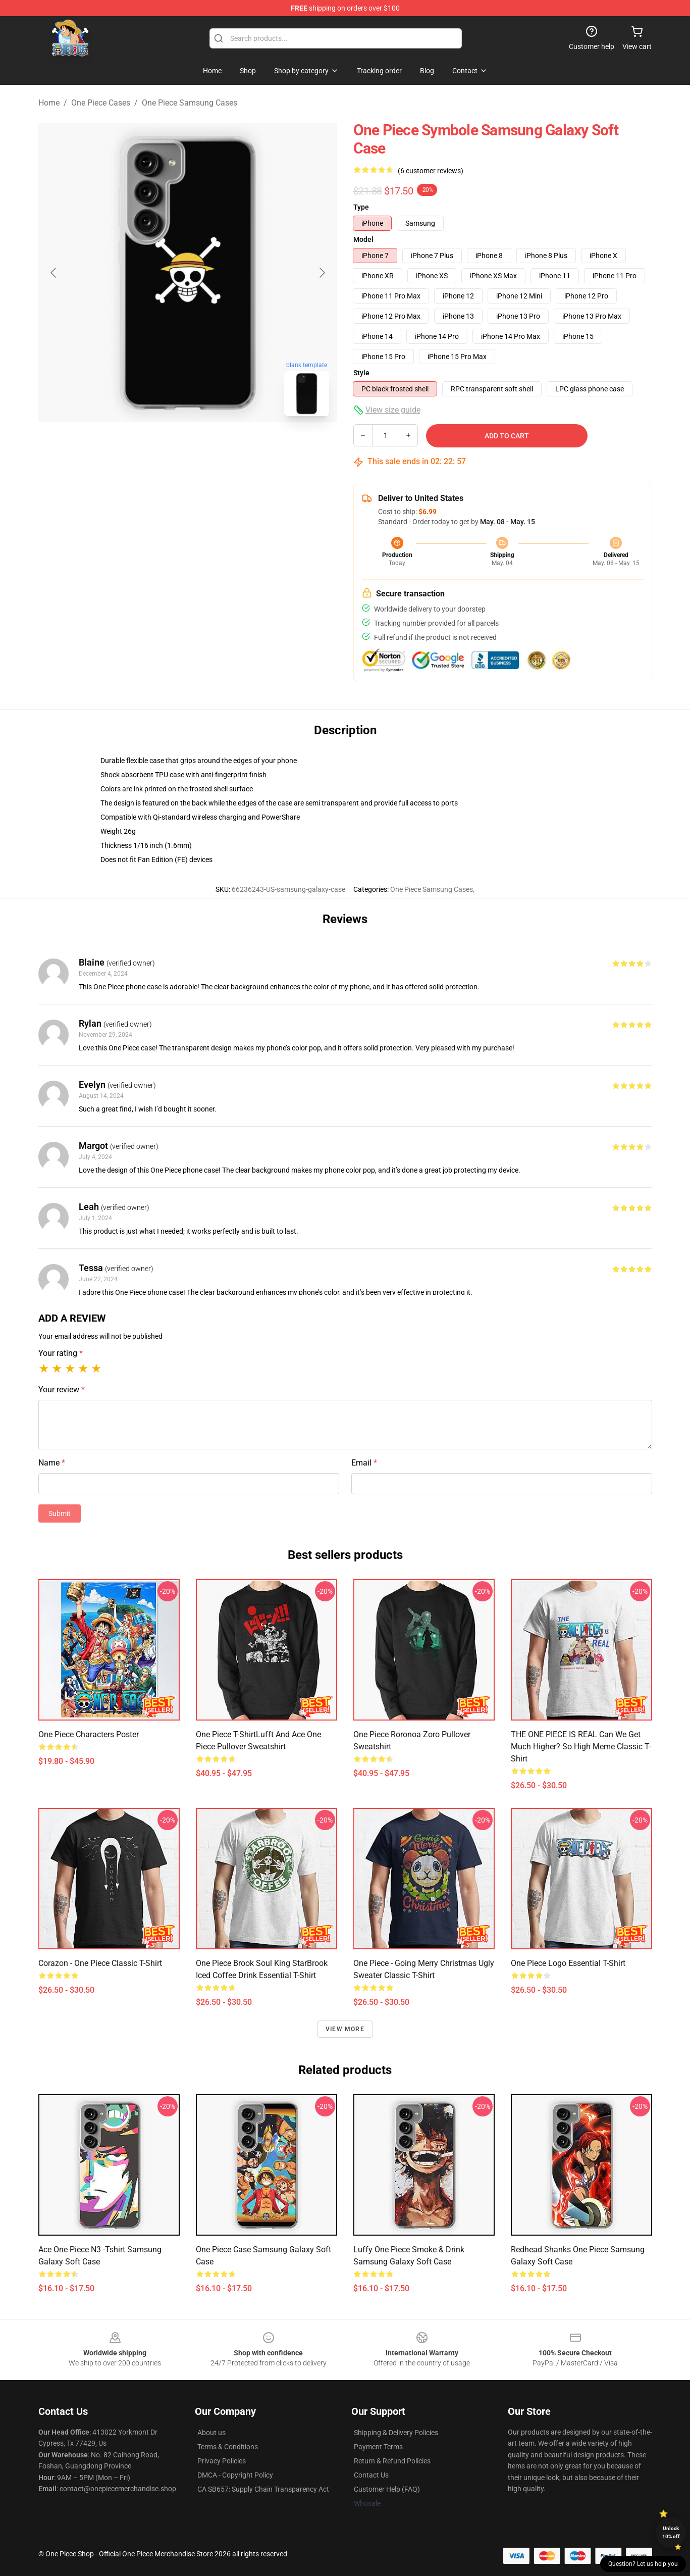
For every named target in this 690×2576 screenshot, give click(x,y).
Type (361, 207)
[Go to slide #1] (161, 446)
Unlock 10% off (671, 2532)
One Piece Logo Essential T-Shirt (568, 1963)
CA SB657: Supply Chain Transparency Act (263, 2489)
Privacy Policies (221, 2461)
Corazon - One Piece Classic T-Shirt (100, 1963)
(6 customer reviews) (430, 171)
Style (361, 373)
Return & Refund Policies (392, 2461)
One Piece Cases (100, 103)
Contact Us (371, 2475)
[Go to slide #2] (214, 446)
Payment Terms (378, 2447)
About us (211, 2433)
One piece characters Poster (88, 1734)
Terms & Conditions (227, 2447)
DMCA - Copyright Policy (235, 2475)
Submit (59, 1513)
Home (49, 103)
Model (363, 239)
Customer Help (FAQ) (387, 2489)
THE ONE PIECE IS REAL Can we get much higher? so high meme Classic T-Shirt (581, 1746)
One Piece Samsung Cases (189, 103)
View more (345, 2029)
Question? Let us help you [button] (643, 2563)
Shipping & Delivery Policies (396, 2433)
